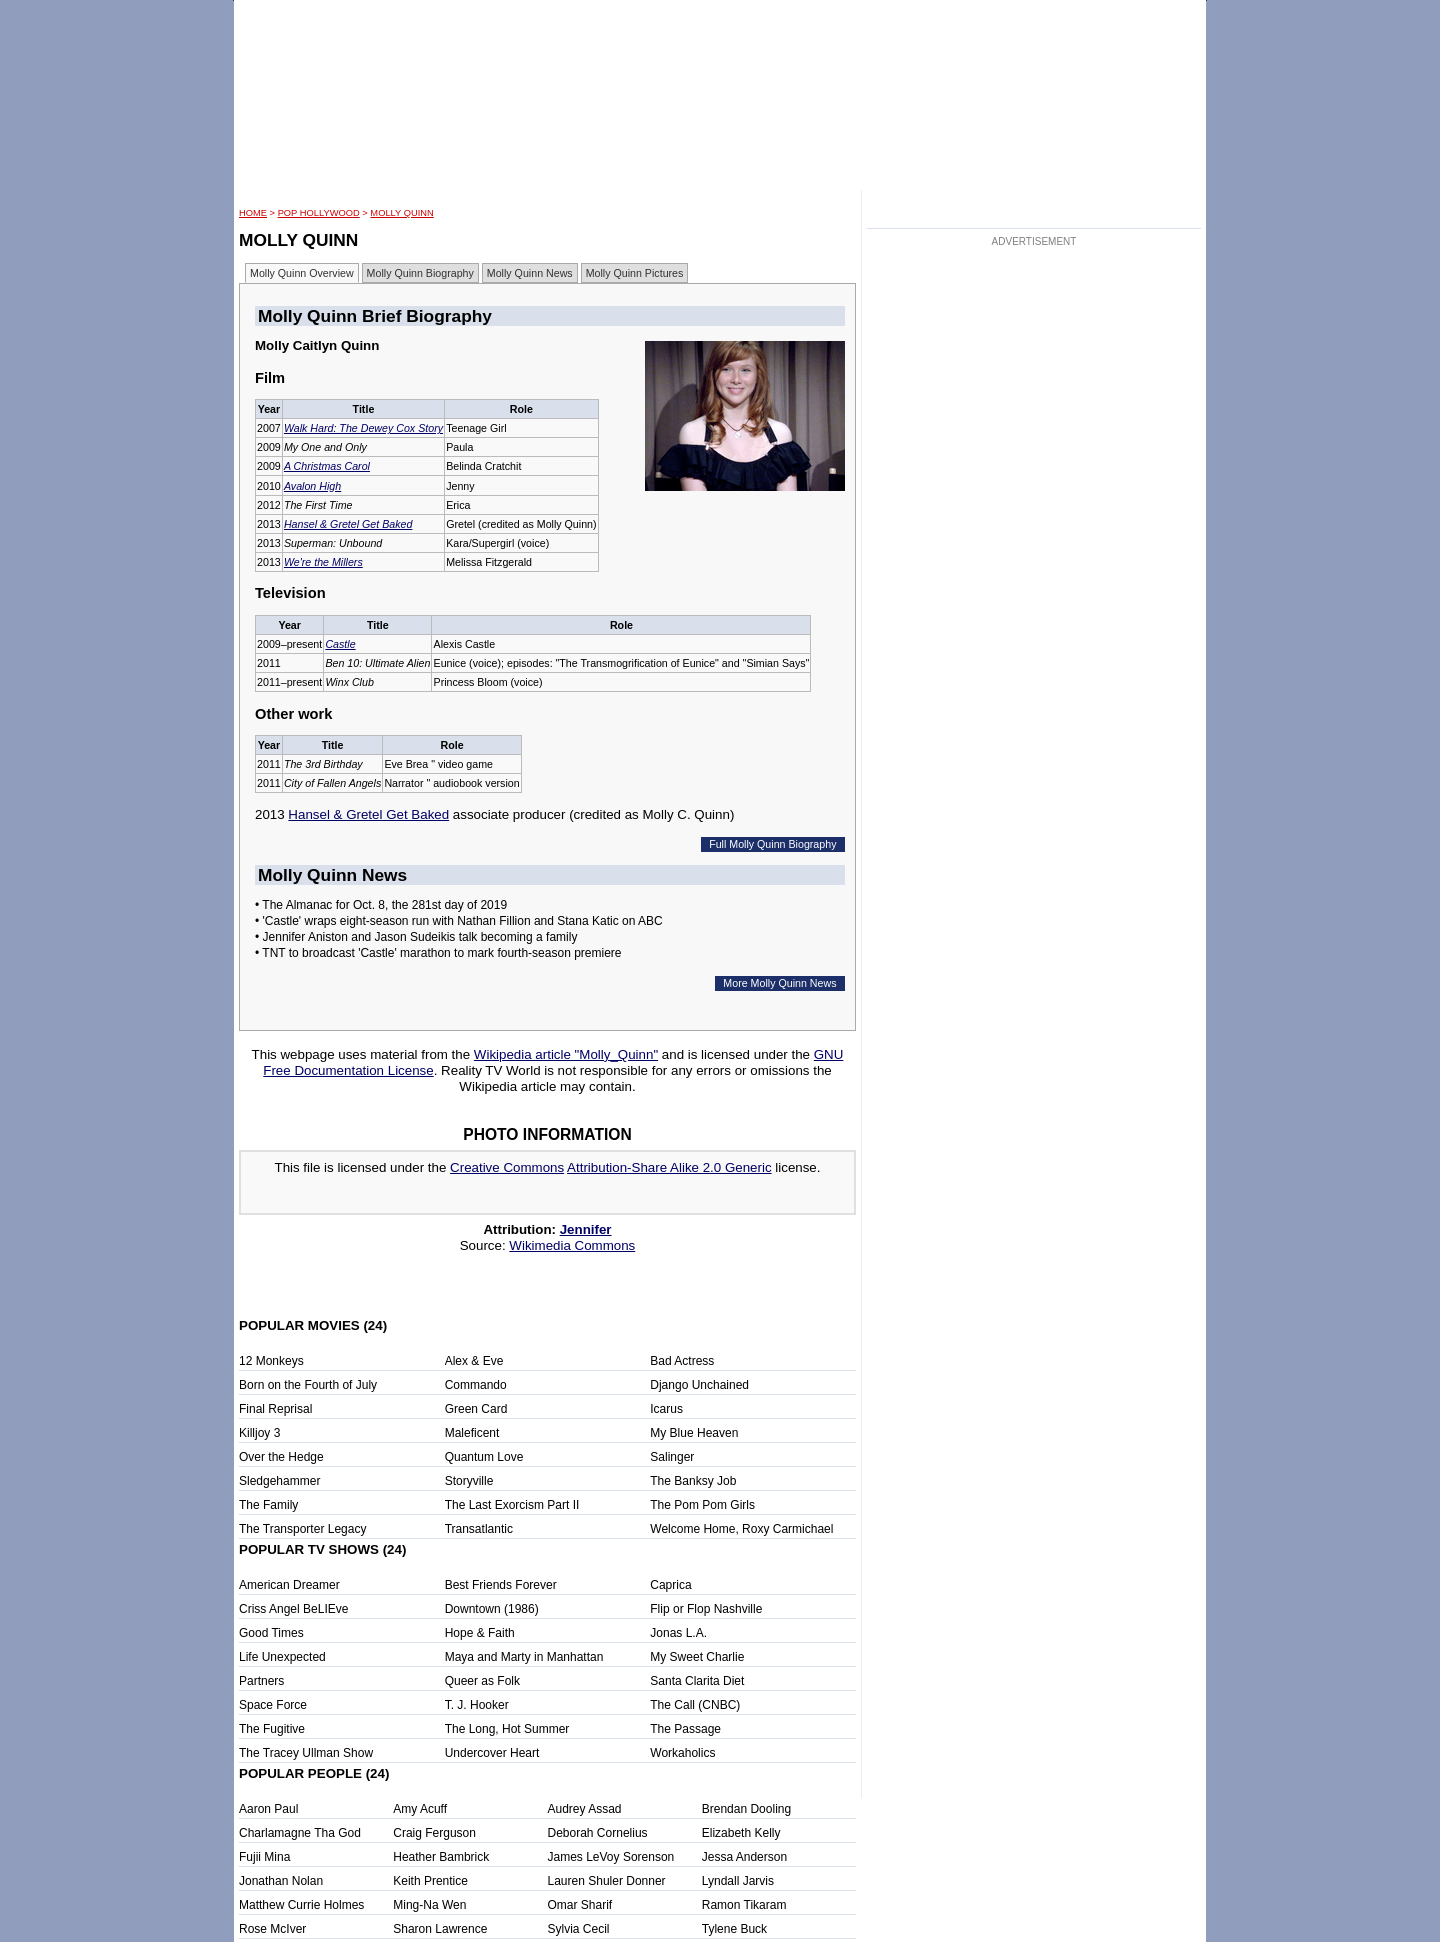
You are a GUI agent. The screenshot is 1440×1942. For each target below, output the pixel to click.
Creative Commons (507, 1167)
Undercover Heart (492, 1753)
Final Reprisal (275, 1409)
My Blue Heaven (694, 1433)
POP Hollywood (319, 213)
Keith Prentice (430, 1881)
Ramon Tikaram (744, 1905)
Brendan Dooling (746, 1809)
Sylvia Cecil (579, 1929)
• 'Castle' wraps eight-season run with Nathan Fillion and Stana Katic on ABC (459, 921)
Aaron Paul (268, 1809)
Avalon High (312, 486)
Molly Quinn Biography (420, 273)
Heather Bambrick (441, 1857)
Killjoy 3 (259, 1433)
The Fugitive (272, 1729)
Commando (476, 1385)
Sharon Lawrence (440, 1929)
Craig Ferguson (434, 1833)
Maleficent (472, 1433)
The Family (268, 1505)
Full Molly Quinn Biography (772, 844)
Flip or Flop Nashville (706, 1609)
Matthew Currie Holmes (301, 1905)
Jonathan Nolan (281, 1881)
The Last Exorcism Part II (512, 1505)
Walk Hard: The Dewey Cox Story (363, 428)
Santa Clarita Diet (697, 1681)
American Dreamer (289, 1585)
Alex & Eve (474, 1361)
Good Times (271, 1633)
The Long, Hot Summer (507, 1729)
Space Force (273, 1705)
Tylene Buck (734, 1929)
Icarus (666, 1409)
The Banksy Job (693, 1481)
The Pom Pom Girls (702, 1505)
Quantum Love (484, 1457)
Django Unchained (699, 1385)
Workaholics (682, 1753)
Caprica (670, 1585)
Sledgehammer (279, 1481)
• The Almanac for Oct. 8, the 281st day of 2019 (381, 905)
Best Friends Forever (501, 1585)
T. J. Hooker (477, 1705)
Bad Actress (682, 1361)
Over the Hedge (281, 1457)
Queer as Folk (482, 1681)
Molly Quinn (401, 213)
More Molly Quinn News (779, 983)
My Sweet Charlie (697, 1657)
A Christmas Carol (327, 466)
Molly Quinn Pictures (635, 273)
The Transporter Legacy (302, 1529)
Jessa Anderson (744, 1857)
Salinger (672, 1457)
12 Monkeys (271, 1361)
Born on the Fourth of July (308, 1385)
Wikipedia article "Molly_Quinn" (566, 1054)
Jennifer (586, 1229)
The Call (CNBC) (695, 1705)
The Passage (685, 1729)
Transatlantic (479, 1529)
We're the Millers (323, 562)
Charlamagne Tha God (300, 1833)
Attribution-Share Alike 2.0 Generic (669, 1167)
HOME (253, 213)
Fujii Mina (264, 1857)
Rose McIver (272, 1929)
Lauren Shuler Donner (607, 1881)
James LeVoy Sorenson (611, 1857)
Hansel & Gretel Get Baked (348, 524)
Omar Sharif (580, 1905)
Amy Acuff (420, 1809)
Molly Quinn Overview (302, 273)
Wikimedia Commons (572, 1245)
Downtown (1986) (492, 1609)
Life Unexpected (282, 1657)
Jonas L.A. (678, 1633)
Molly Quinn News (530, 273)
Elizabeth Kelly (741, 1833)
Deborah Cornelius (598, 1833)
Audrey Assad (585, 1809)
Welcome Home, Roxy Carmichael (741, 1529)
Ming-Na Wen (429, 1905)
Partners (261, 1681)
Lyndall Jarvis (738, 1881)
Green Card (476, 1409)
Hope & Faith (480, 1633)
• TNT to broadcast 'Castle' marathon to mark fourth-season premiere (438, 953)
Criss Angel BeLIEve (293, 1609)
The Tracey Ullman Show (306, 1753)
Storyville (469, 1481)
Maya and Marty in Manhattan (524, 1657)
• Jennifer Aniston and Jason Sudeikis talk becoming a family (416, 937)
